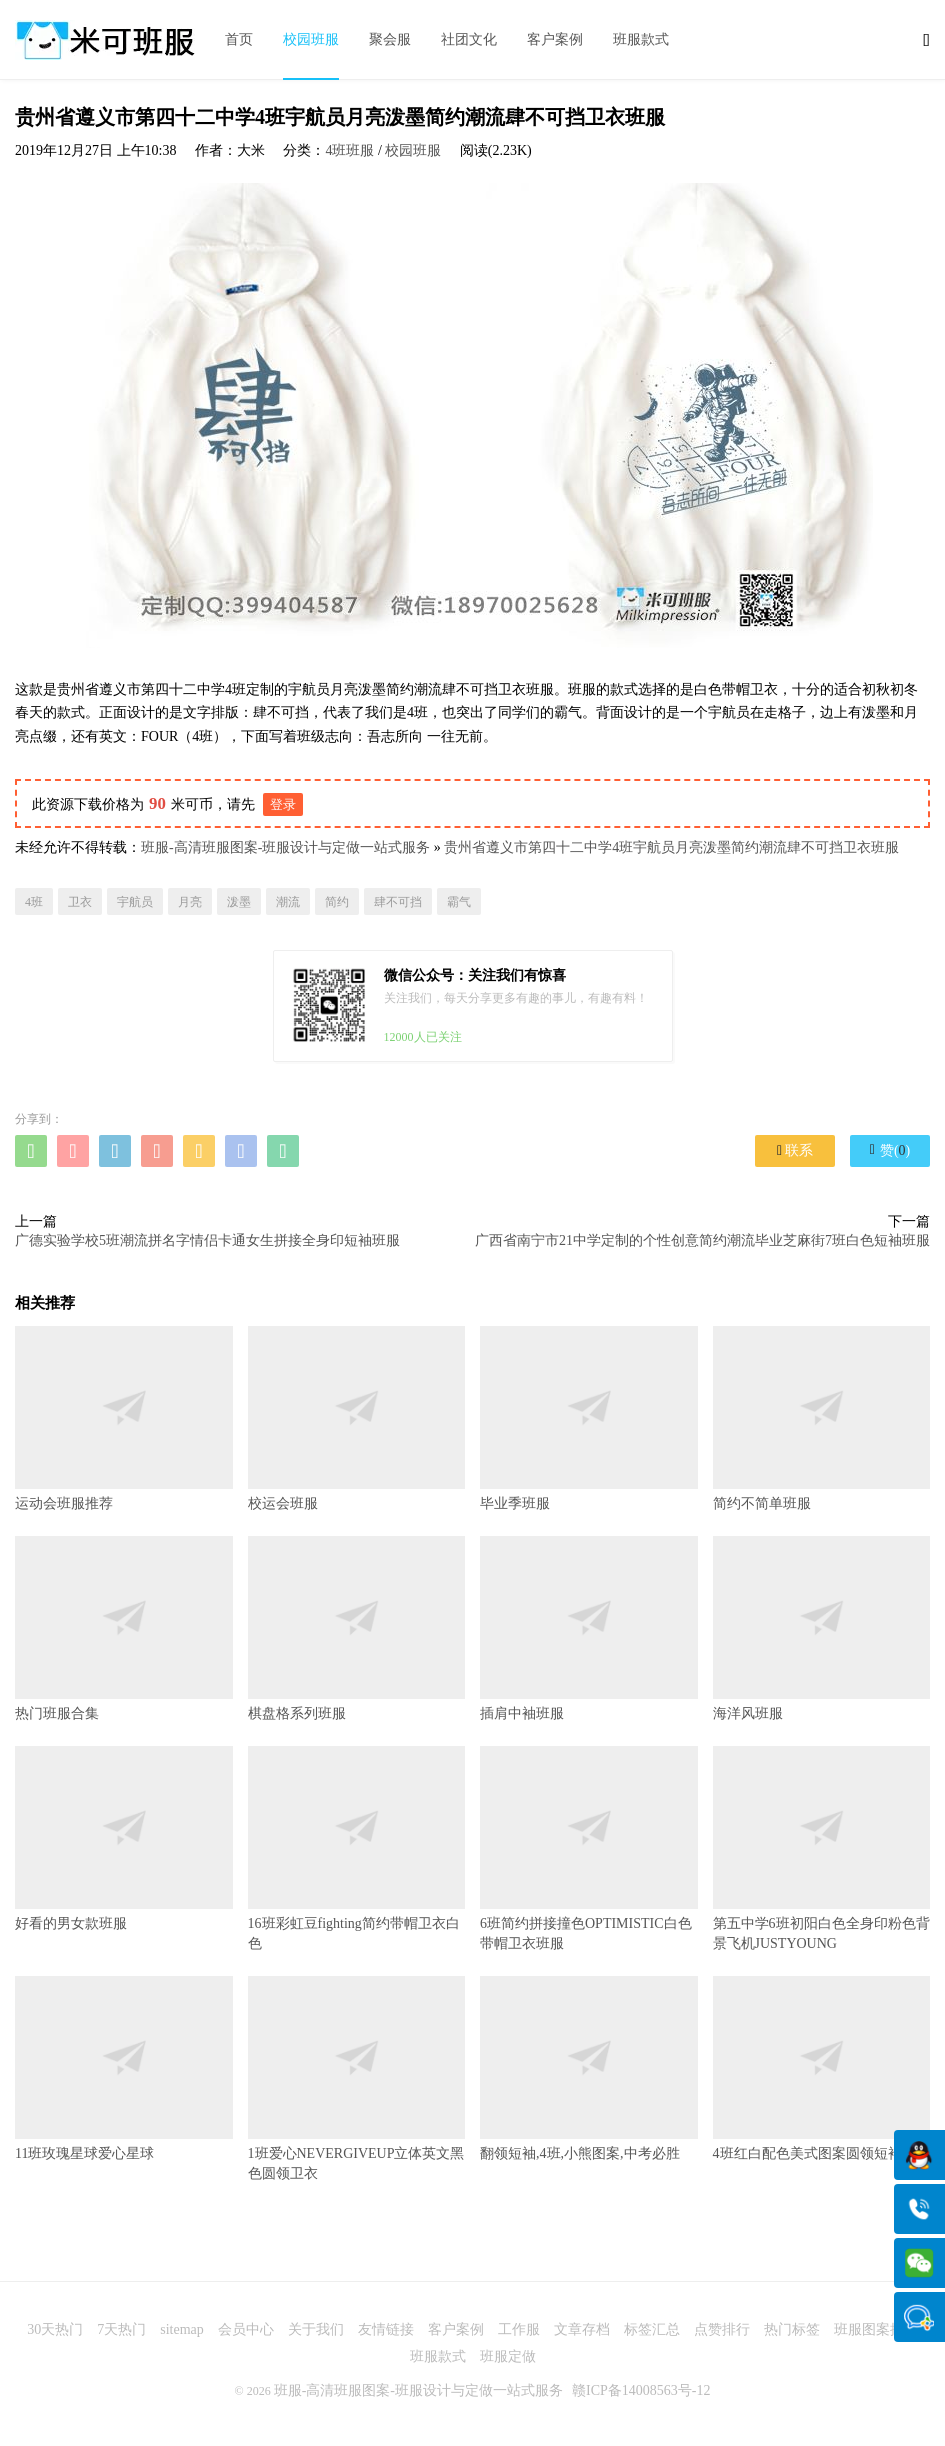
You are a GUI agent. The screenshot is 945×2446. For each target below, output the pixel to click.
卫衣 (80, 902)
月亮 (190, 902)
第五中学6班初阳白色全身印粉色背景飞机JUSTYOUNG (822, 1848)
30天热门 (55, 2329)
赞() (890, 1150)
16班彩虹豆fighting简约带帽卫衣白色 (357, 1848)
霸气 (459, 902)
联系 (795, 1150)
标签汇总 (652, 2329)
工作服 (519, 2329)
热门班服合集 (124, 1628)
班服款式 (641, 39)
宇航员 (135, 902)
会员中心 (246, 2329)
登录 (283, 804)
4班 (34, 902)
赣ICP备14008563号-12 (641, 2390)
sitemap (182, 2329)
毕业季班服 (589, 1418)
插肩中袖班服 (589, 1628)
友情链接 (386, 2329)
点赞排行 (722, 2329)
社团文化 (469, 39)
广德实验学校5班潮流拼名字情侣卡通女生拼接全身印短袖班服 (207, 1240)
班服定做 (508, 2356)
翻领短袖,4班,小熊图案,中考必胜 (589, 2068)
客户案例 (555, 39)
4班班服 (349, 150)
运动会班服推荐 (124, 1418)
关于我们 (316, 2329)
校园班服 (311, 39)
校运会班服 (357, 1418)
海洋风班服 (822, 1628)
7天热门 (121, 2329)
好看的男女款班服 (124, 1838)
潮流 (288, 902)
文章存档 (582, 2329)
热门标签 (792, 2329)
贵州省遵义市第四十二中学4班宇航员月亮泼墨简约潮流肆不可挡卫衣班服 (671, 847)
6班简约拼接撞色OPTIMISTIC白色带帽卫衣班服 (589, 1848)
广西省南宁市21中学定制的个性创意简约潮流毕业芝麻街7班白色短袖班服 (702, 1240)
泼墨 (239, 902)
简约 (337, 902)
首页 (239, 39)
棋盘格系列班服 (357, 1628)
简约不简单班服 (822, 1418)
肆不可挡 (398, 902)
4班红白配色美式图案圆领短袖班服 (822, 2068)
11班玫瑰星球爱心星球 (124, 2068)
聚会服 (390, 39)
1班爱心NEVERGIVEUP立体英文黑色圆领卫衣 (357, 2078)
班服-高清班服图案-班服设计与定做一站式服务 (285, 847)
